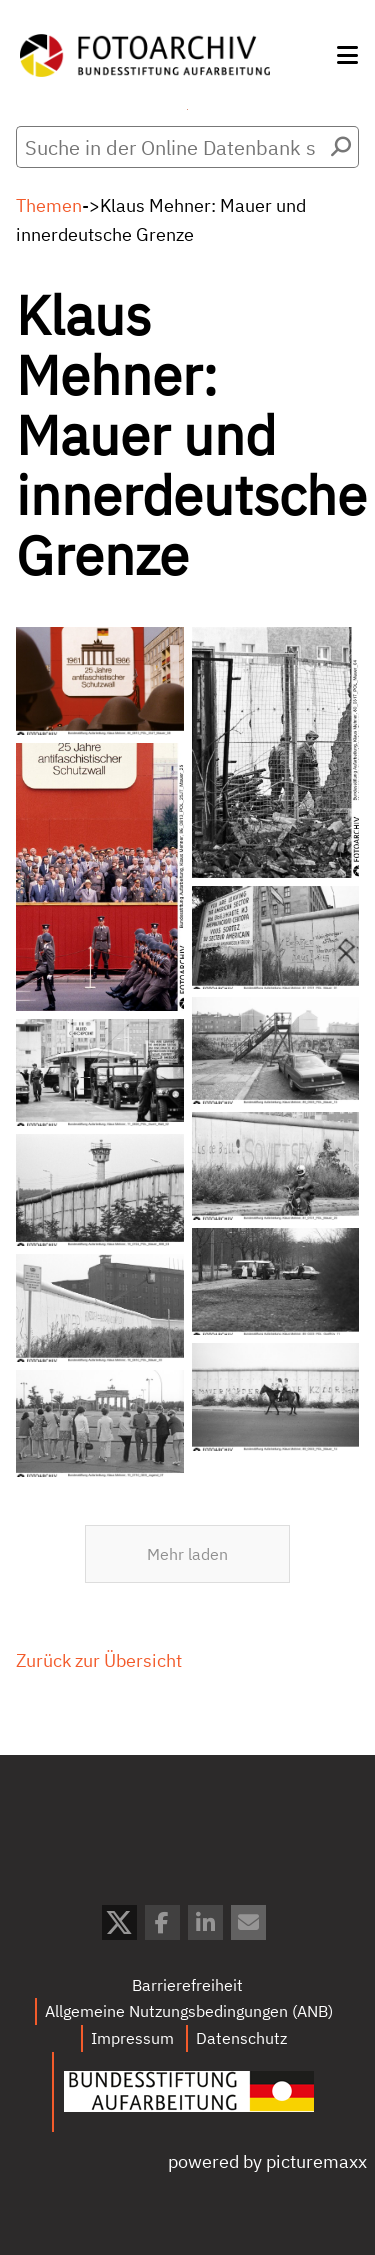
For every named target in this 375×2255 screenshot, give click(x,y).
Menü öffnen (187, 109)
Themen (49, 205)
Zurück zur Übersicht (99, 1753)
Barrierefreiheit (187, 1985)
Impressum (132, 2038)
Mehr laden (187, 1647)
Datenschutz (241, 2038)
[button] (347, 55)
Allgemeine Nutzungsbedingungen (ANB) (189, 2011)
